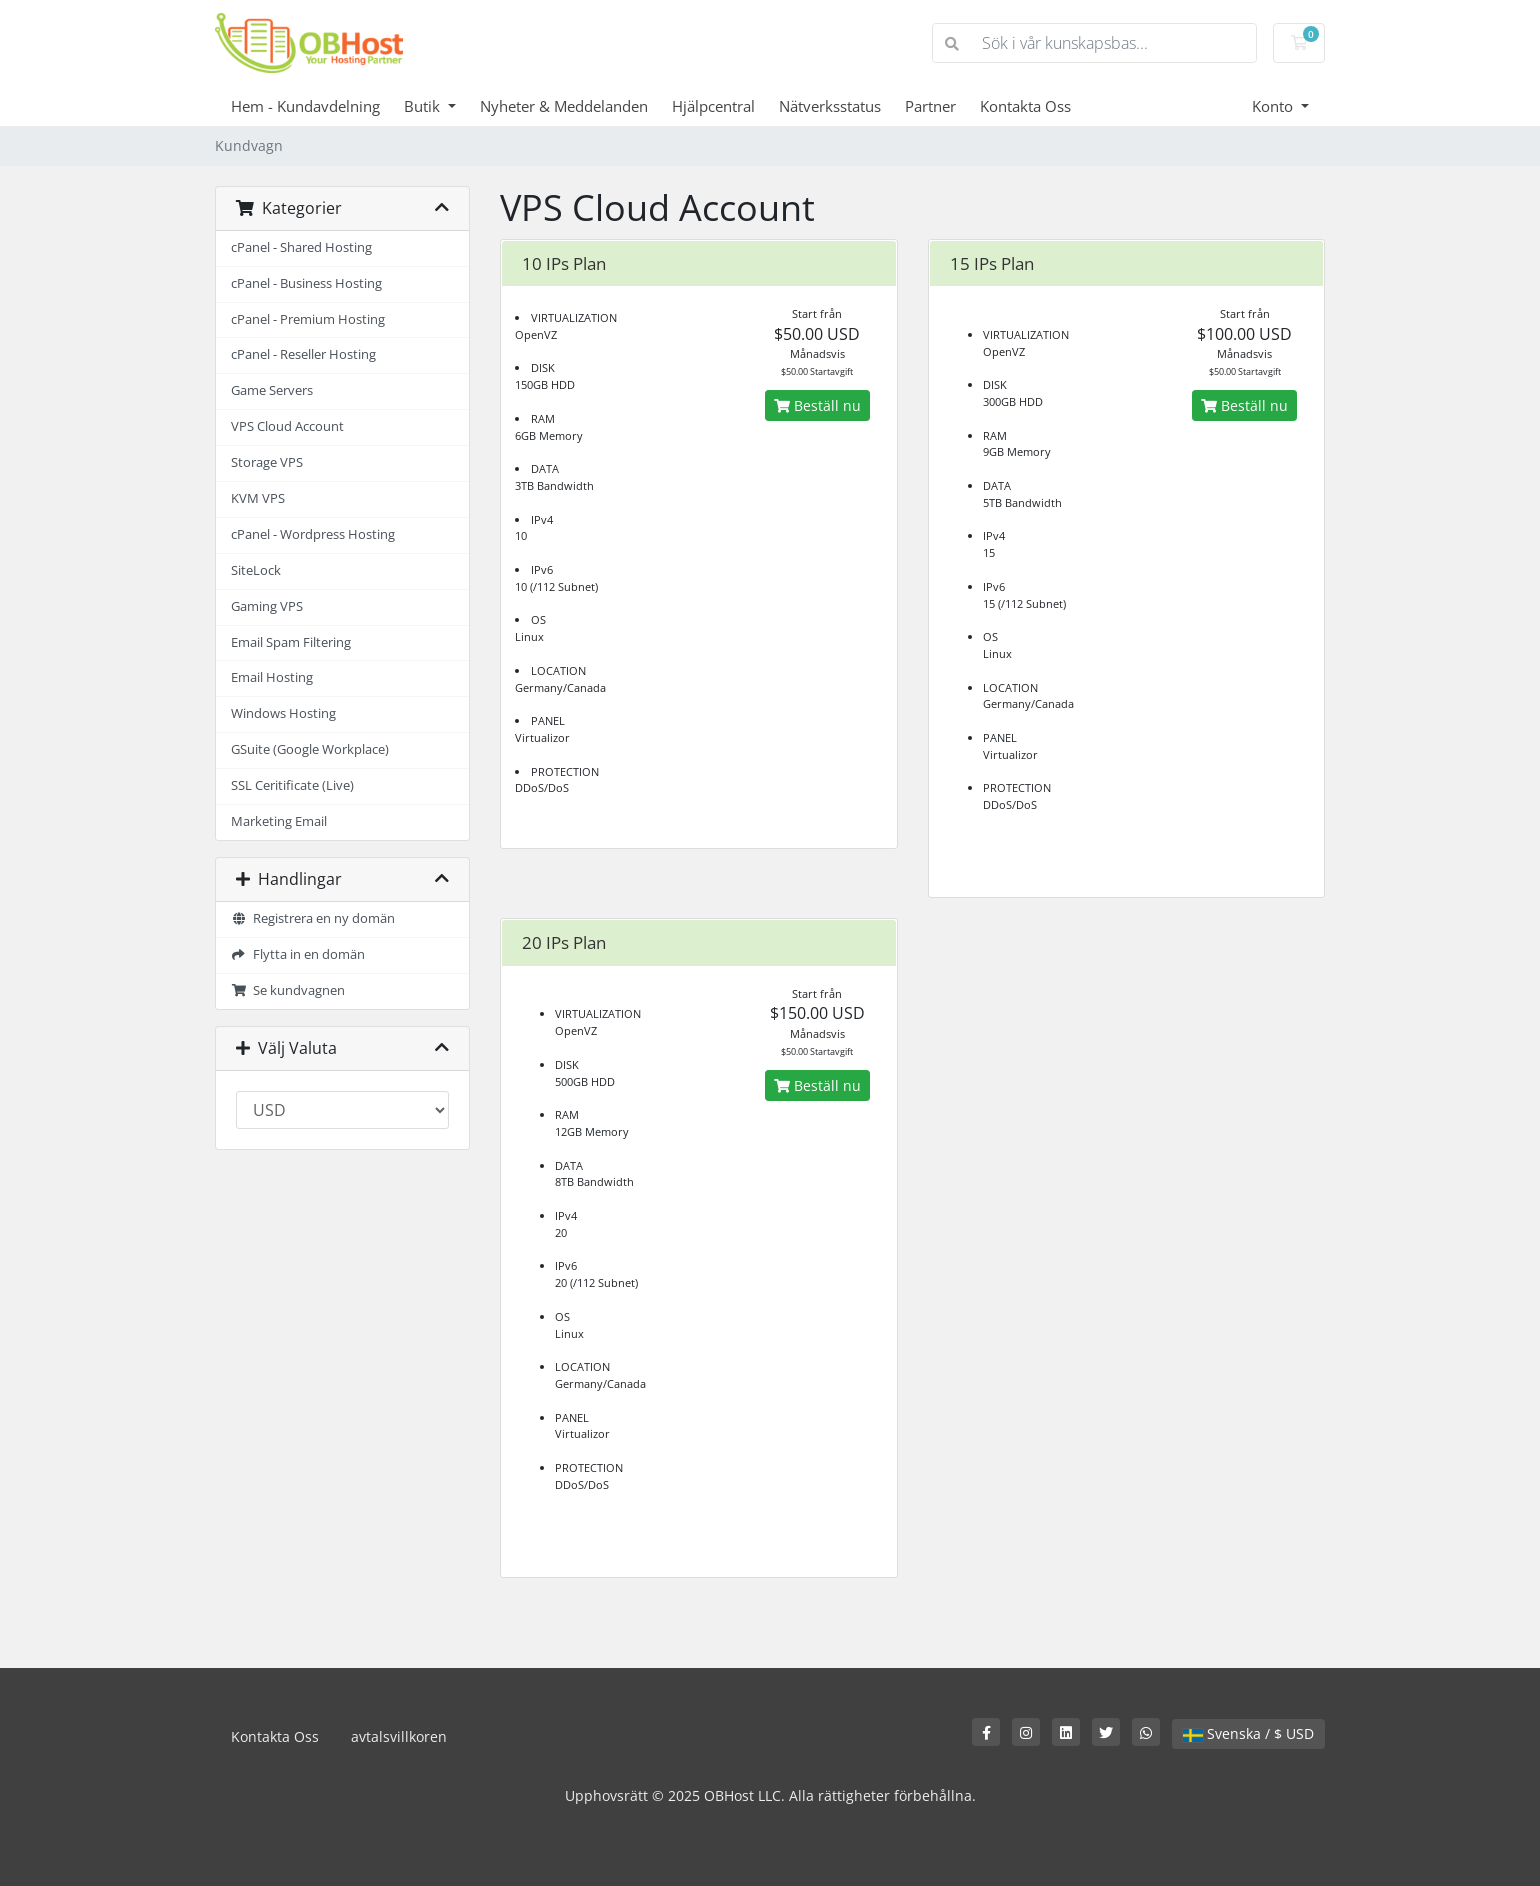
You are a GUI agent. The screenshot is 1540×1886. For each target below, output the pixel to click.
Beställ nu (817, 405)
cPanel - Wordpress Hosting (313, 534)
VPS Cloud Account (287, 426)
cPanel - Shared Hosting (301, 247)
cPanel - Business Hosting (306, 283)
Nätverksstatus (830, 106)
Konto (1274, 106)
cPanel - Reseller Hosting (303, 354)
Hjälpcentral (713, 106)
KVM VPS (258, 498)
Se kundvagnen (288, 990)
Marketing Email (279, 821)
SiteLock (256, 570)
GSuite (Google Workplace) (310, 749)
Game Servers (272, 390)
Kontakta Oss (1025, 106)
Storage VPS (267, 462)
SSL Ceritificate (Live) (292, 785)
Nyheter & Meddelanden (564, 106)
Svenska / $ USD (1248, 1733)
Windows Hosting (283, 713)
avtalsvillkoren (399, 1736)
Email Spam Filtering (291, 642)
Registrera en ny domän (313, 918)
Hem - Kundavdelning (305, 106)
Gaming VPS (267, 606)
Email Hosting (272, 677)
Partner (930, 106)
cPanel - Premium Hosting (308, 319)
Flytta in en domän (298, 954)
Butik (424, 106)
